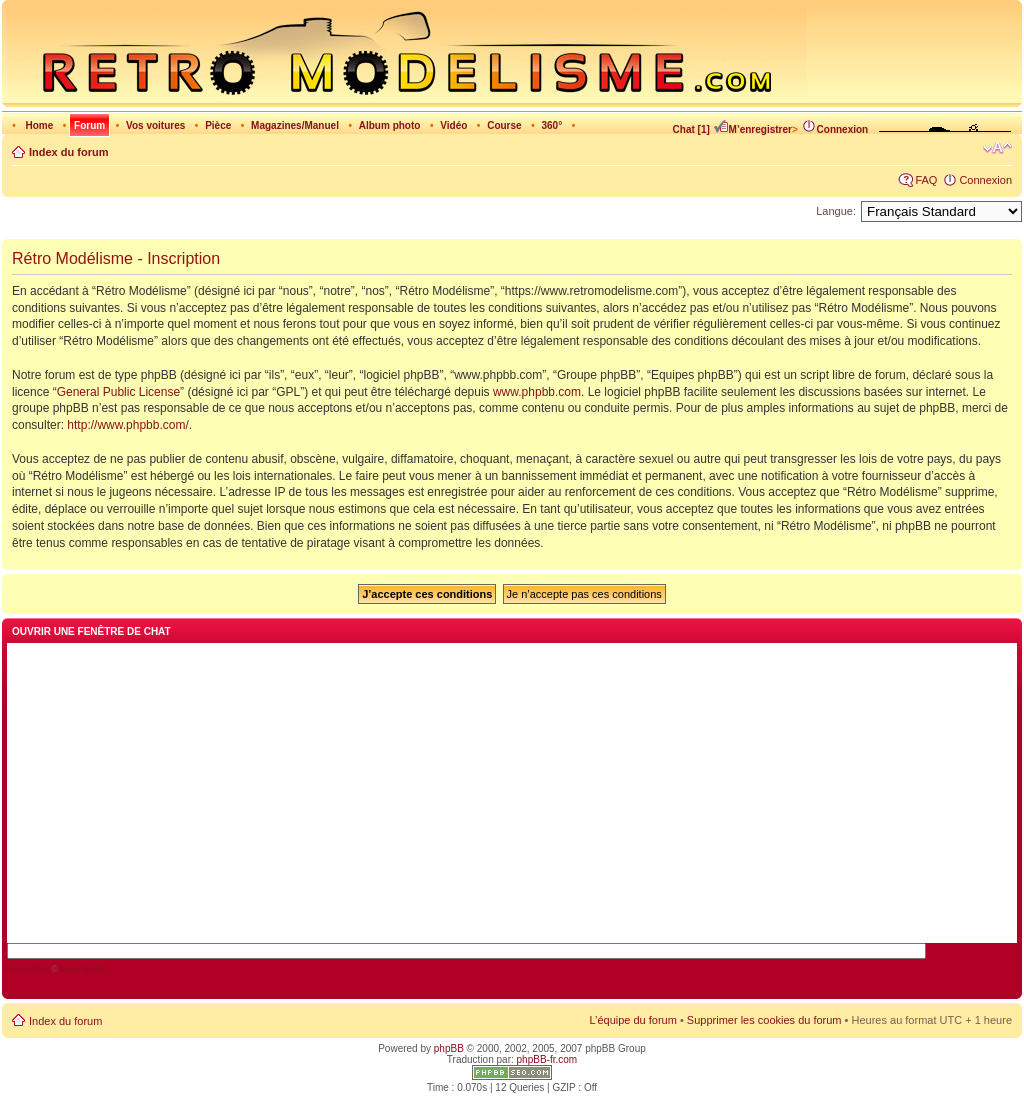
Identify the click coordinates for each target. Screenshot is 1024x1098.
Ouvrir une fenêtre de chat (91, 631)
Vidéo (453, 125)
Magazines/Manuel (295, 125)
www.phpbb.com (537, 392)
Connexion (835, 129)
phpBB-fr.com (547, 1059)
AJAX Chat (28, 969)
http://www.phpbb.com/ (127, 425)
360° (551, 125)
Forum (89, 125)
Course (504, 125)
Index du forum (68, 152)
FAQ (926, 180)
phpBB (449, 1048)
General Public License (118, 392)
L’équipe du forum (632, 1020)
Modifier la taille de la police (997, 148)
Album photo (390, 125)
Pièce (218, 125)
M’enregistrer (752, 129)
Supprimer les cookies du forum (764, 1020)
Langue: (836, 211)
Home (39, 125)
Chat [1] (691, 129)
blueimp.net (82, 969)
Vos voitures (155, 125)
